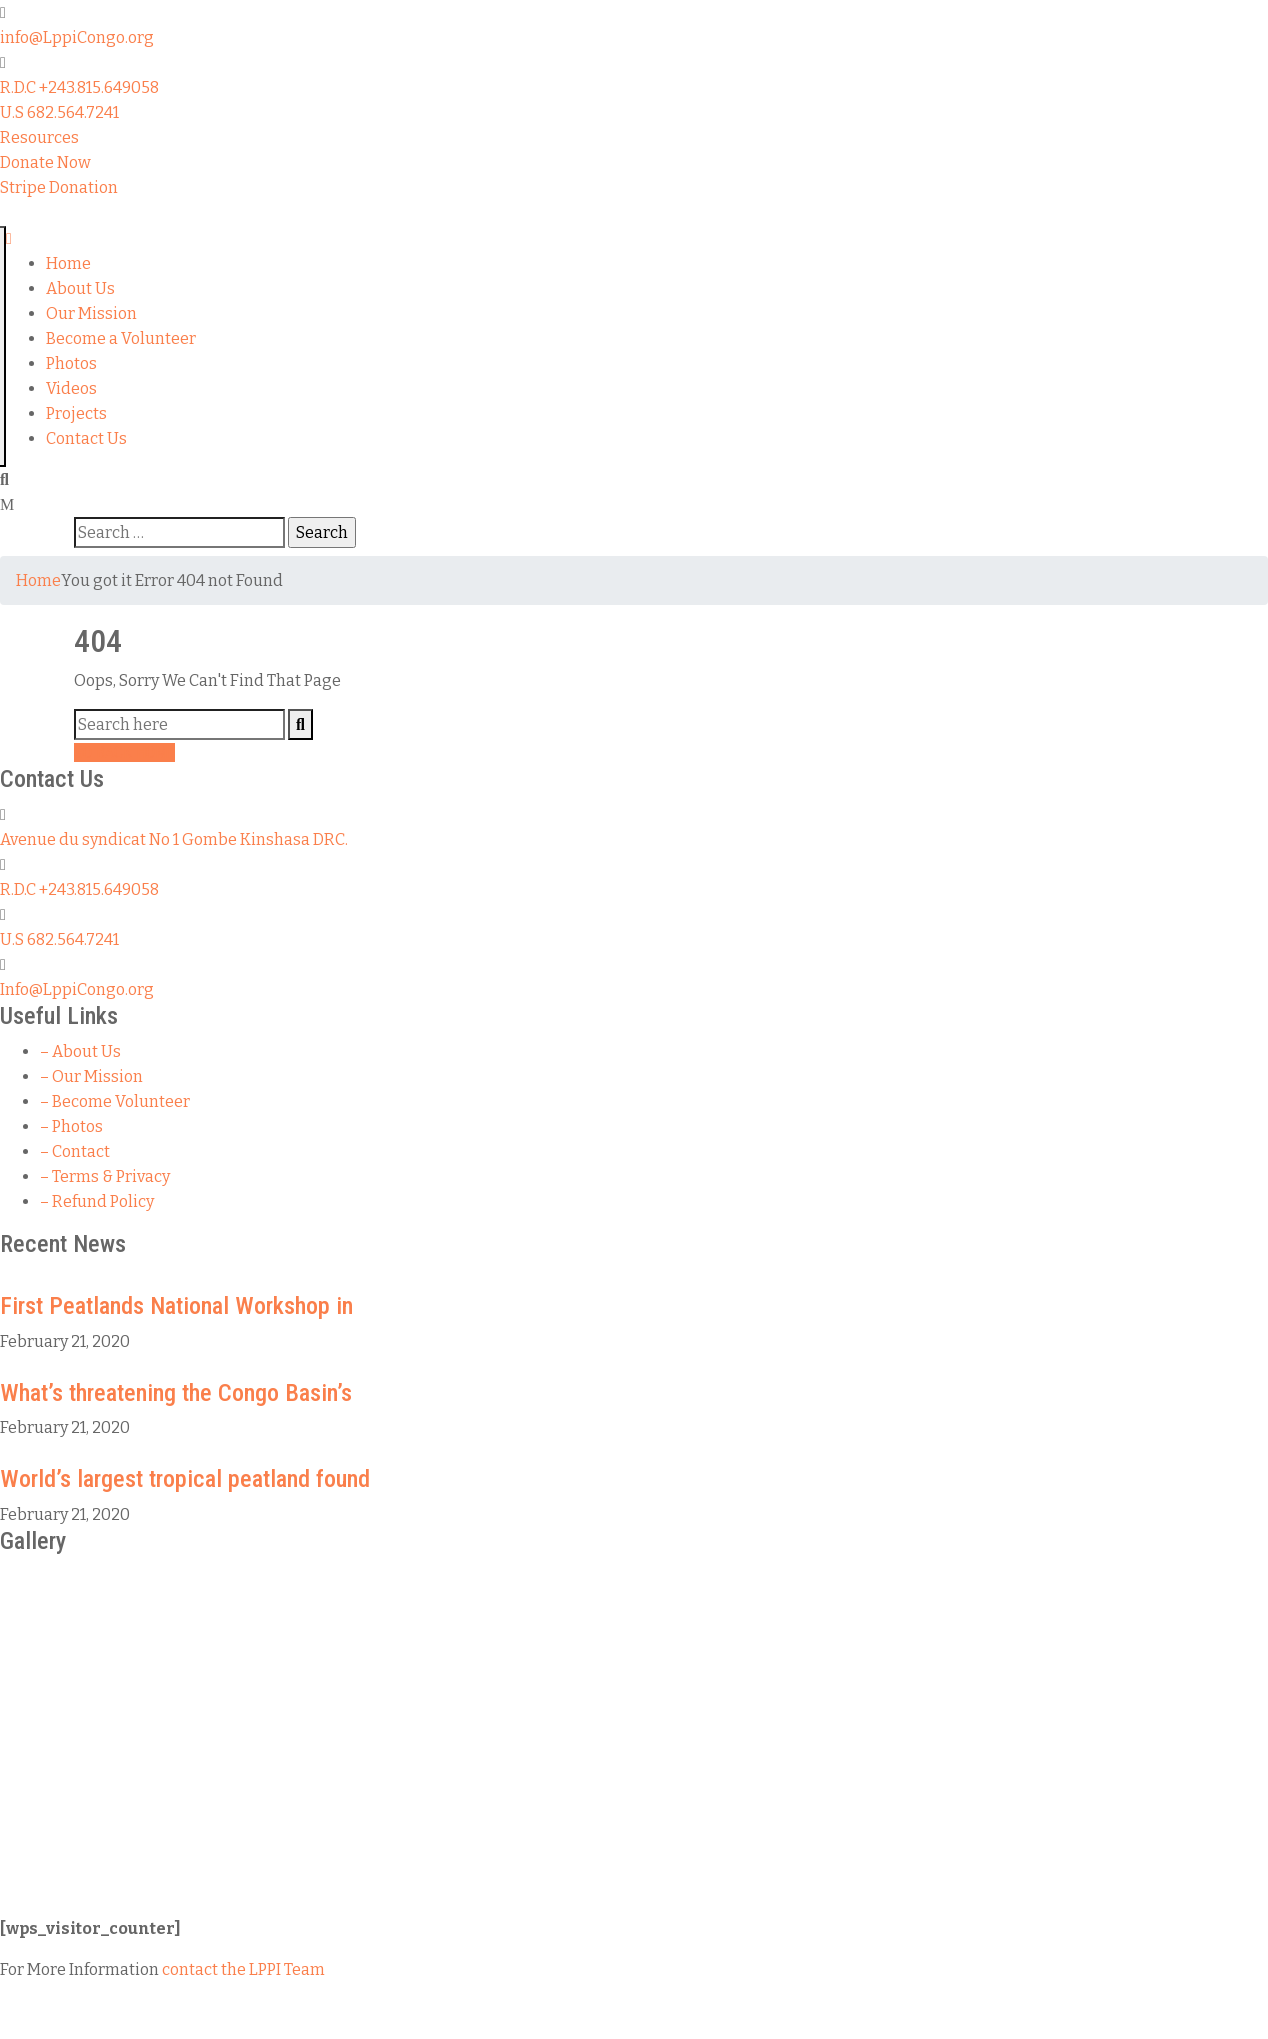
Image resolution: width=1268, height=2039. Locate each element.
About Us (80, 288)
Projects (76, 413)
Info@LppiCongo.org (77, 989)
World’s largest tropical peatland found (185, 1479)
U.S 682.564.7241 (59, 112)
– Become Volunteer (115, 1101)
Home (68, 263)
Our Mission (91, 313)
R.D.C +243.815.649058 (79, 87)
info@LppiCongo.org (77, 37)
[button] (39, 137)
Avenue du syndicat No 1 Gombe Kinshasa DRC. (174, 839)
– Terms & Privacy (105, 1176)
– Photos (71, 1126)
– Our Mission (91, 1076)
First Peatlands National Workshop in (176, 1306)
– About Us (80, 1051)
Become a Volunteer (121, 338)
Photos (71, 363)
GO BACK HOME (124, 752)
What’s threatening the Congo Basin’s (176, 1393)
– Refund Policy (97, 1201)
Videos (71, 388)
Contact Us (86, 438)
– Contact (75, 1151)
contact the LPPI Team (243, 1969)
